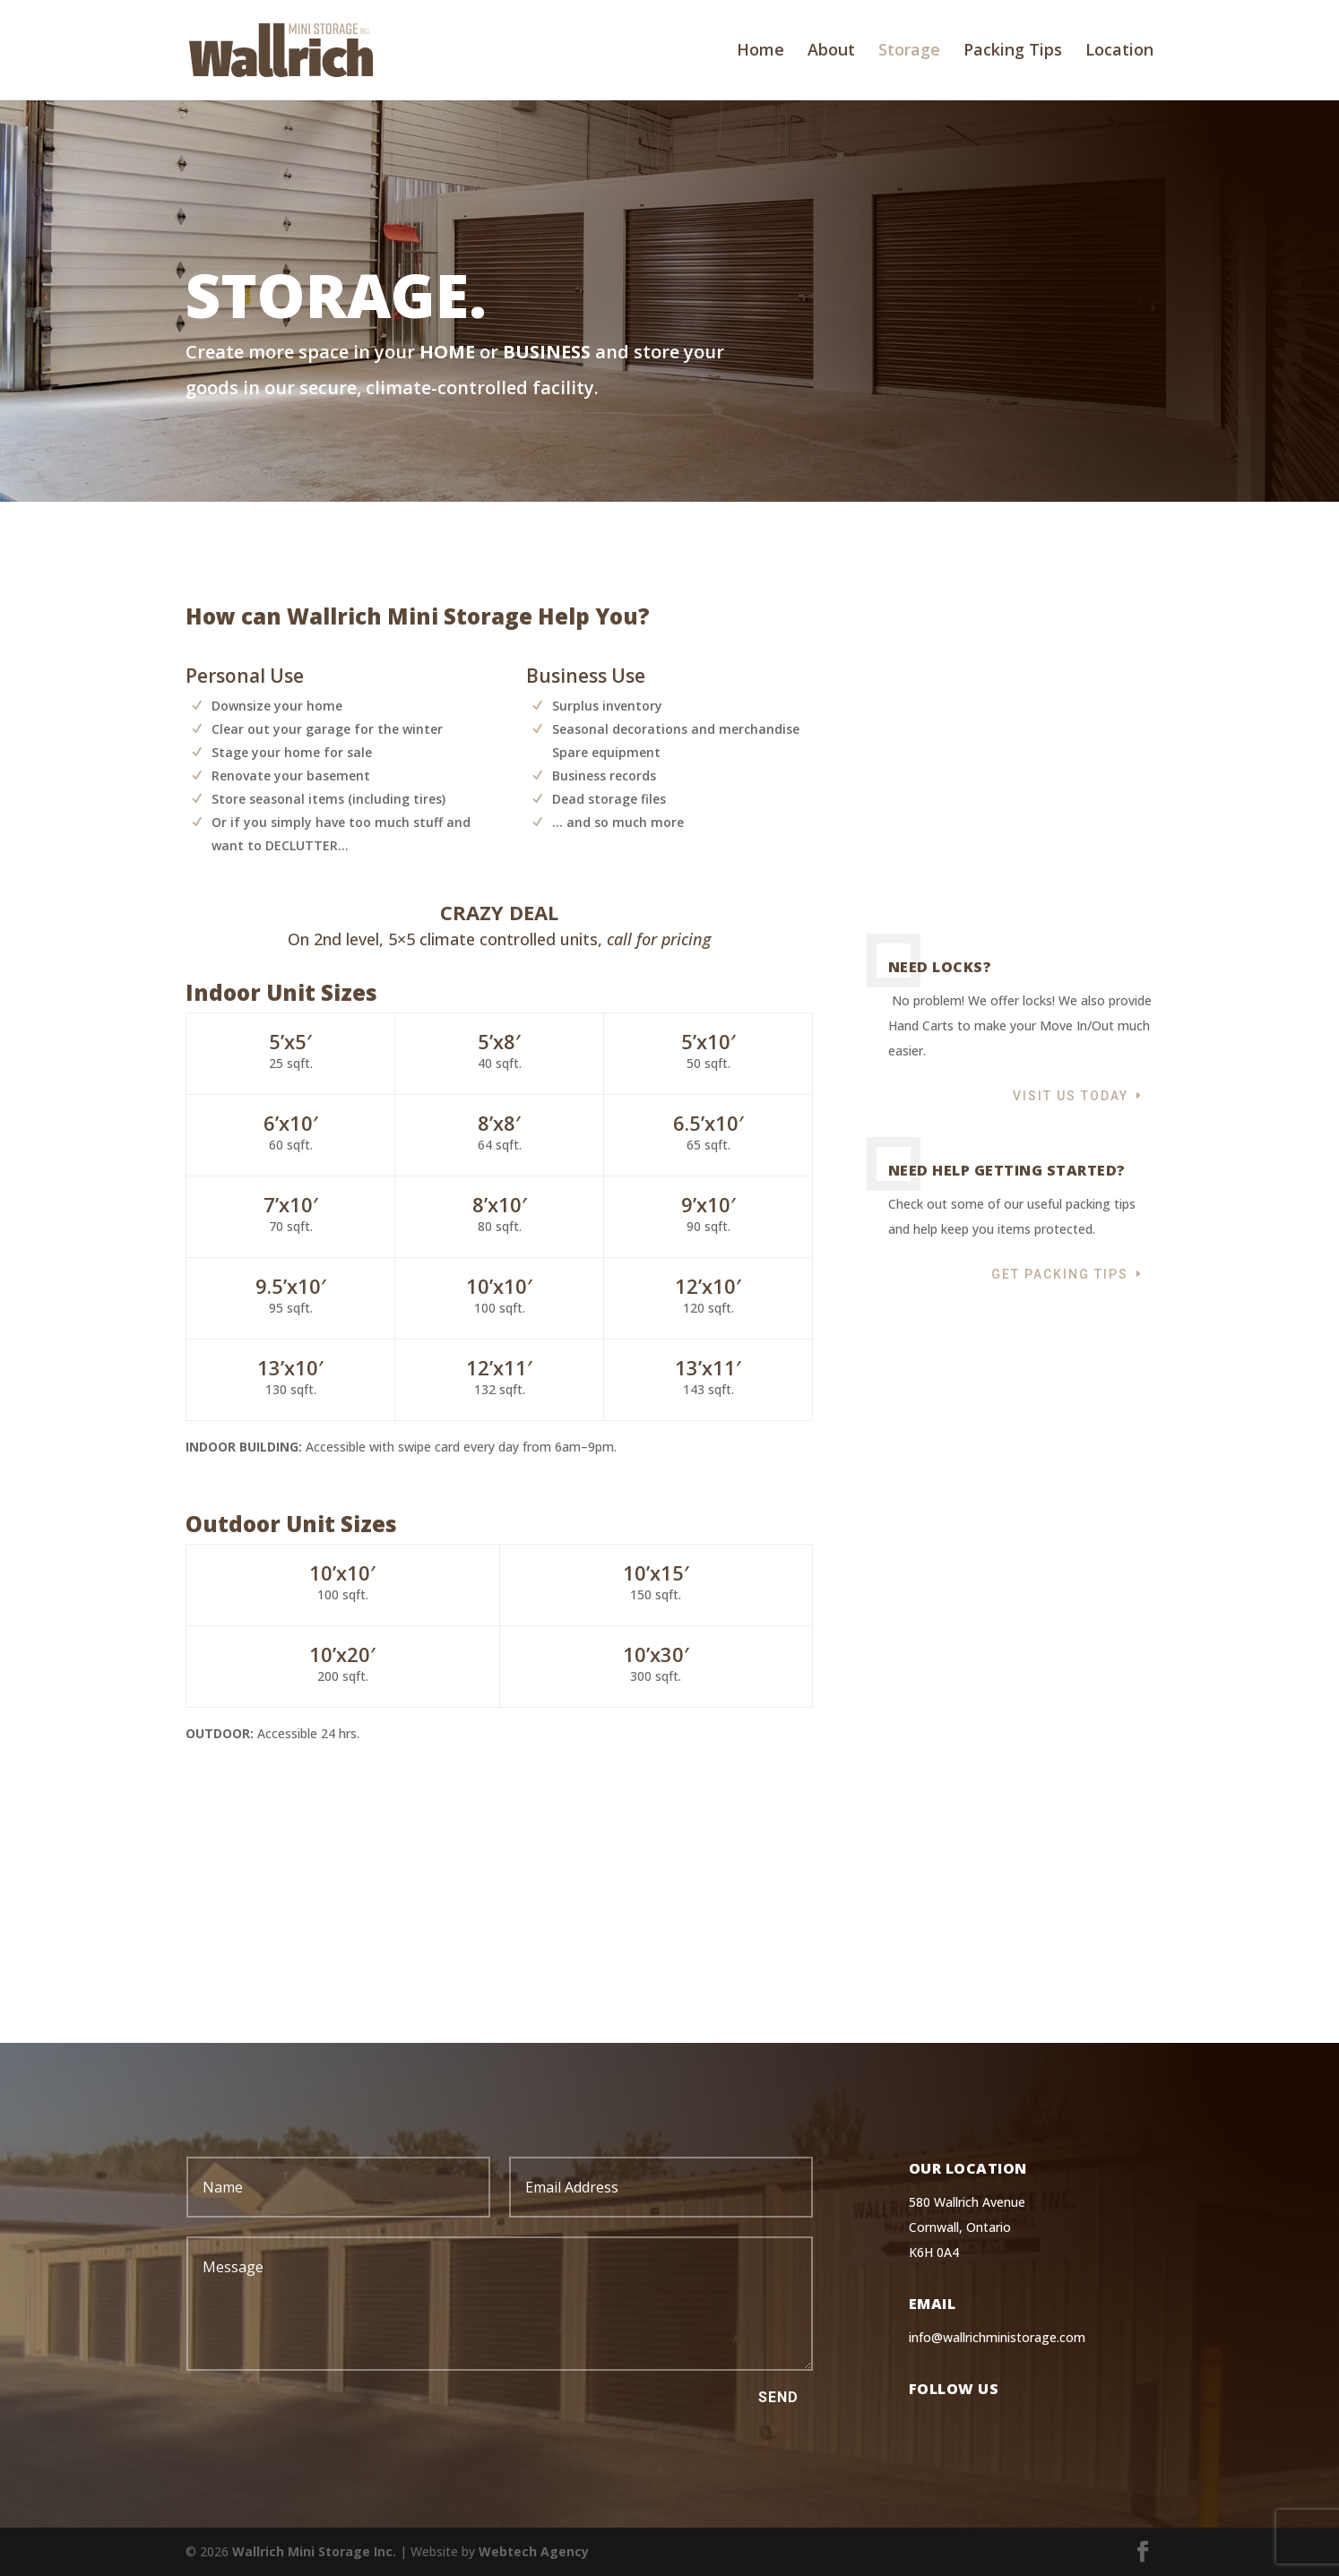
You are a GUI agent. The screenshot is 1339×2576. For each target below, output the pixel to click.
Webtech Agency (534, 2551)
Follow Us (954, 2389)
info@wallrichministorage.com (997, 2337)
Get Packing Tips (1059, 1178)
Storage (909, 53)
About (831, 53)
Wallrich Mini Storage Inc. (314, 2551)
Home (760, 53)
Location (1119, 53)
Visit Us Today (1070, 1000)
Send (778, 2397)
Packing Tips (1012, 53)
